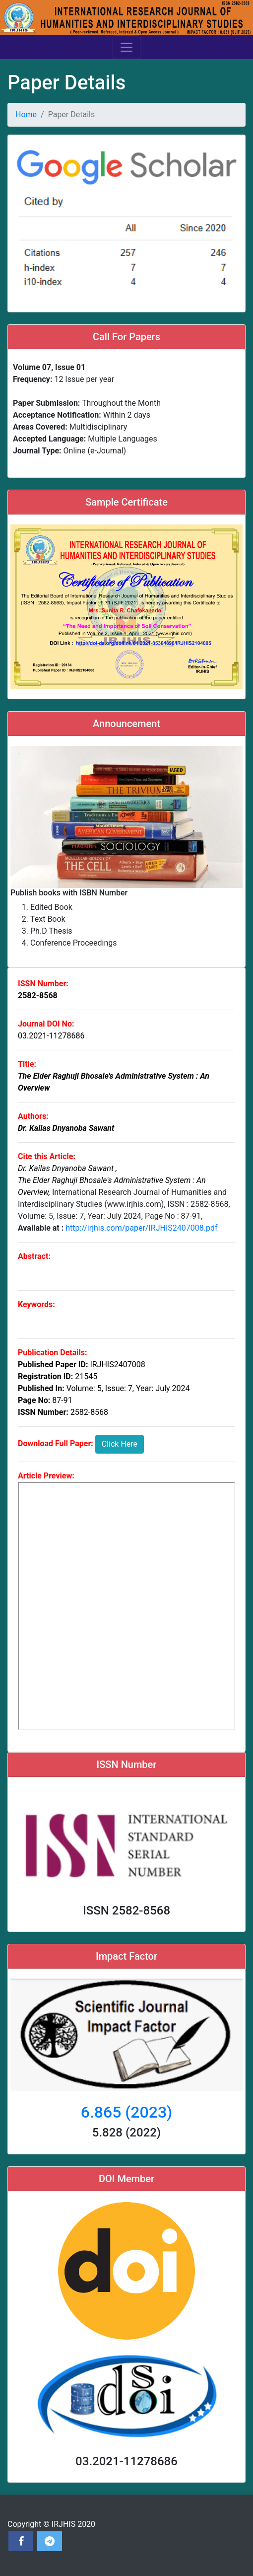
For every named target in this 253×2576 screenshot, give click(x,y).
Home (26, 114)
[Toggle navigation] (126, 47)
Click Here (119, 1444)
